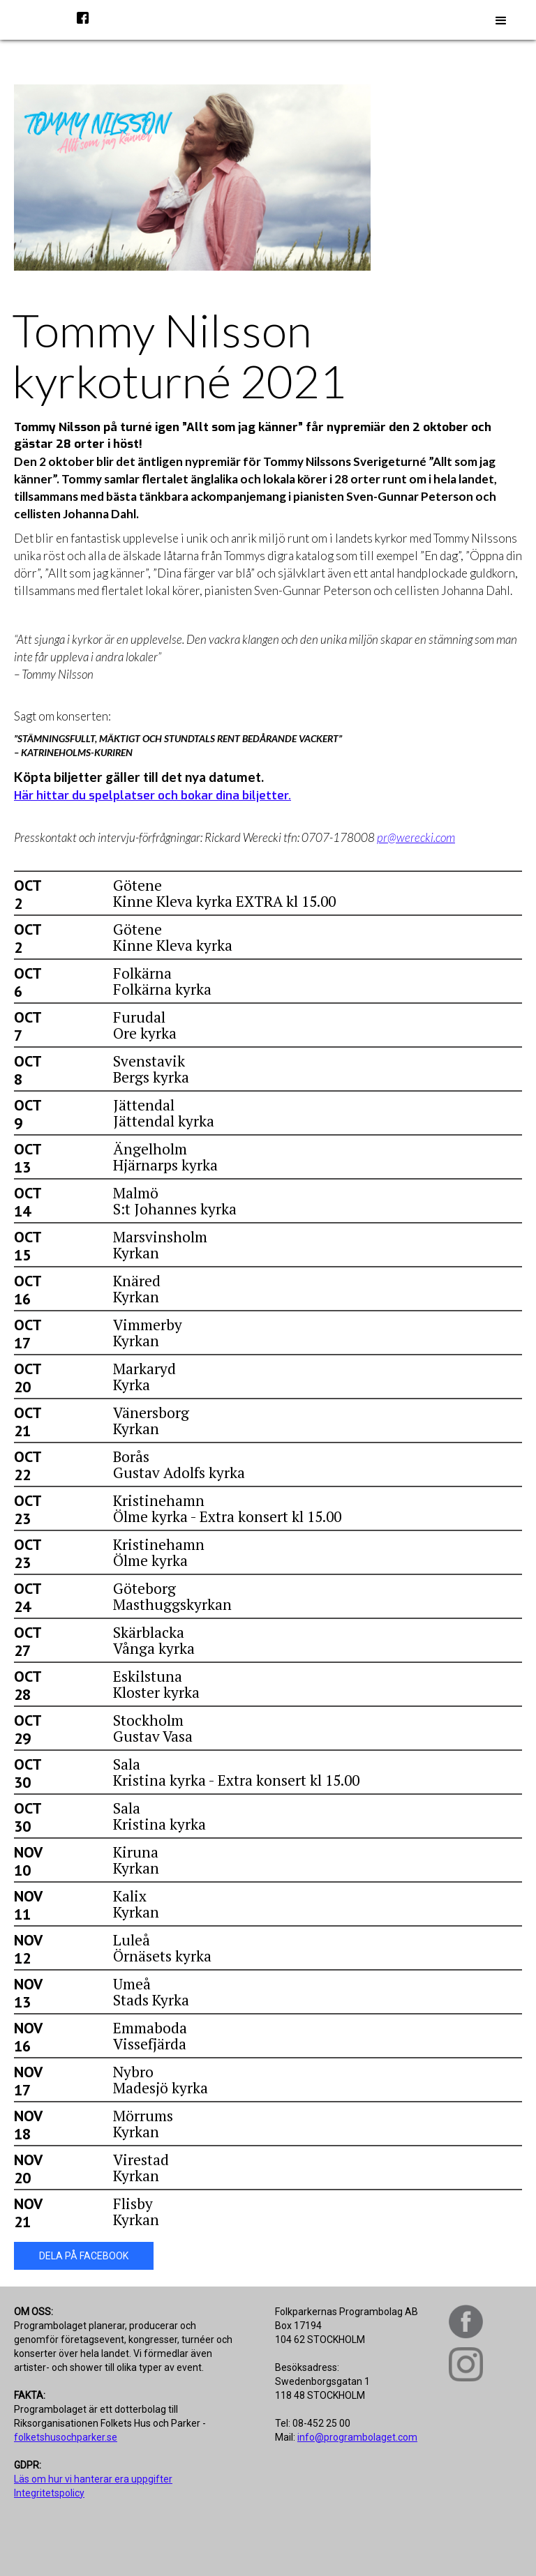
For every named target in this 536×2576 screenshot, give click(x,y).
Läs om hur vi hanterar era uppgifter (93, 2479)
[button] (501, 21)
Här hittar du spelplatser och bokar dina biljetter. (152, 796)
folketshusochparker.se (65, 2437)
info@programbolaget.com (357, 2437)
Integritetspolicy (49, 2493)
